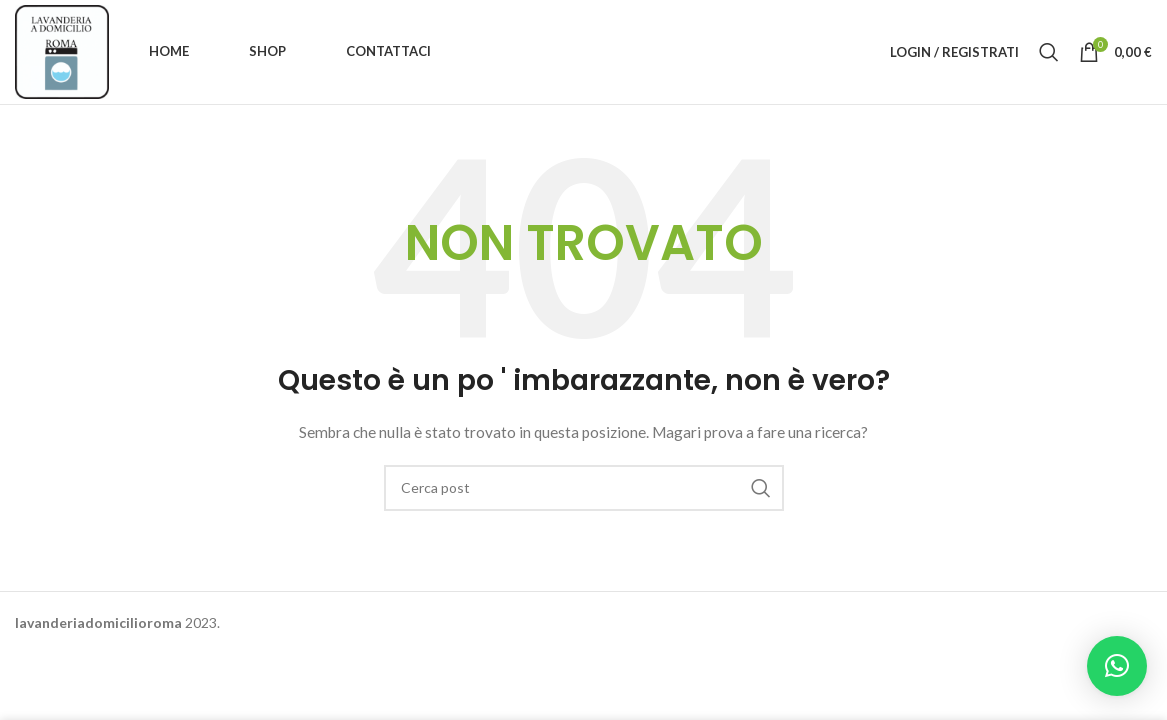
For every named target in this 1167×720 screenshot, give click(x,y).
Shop (267, 51)
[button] (1117, 666)
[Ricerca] (1049, 52)
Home (169, 51)
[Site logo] (62, 50)
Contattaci (388, 51)
